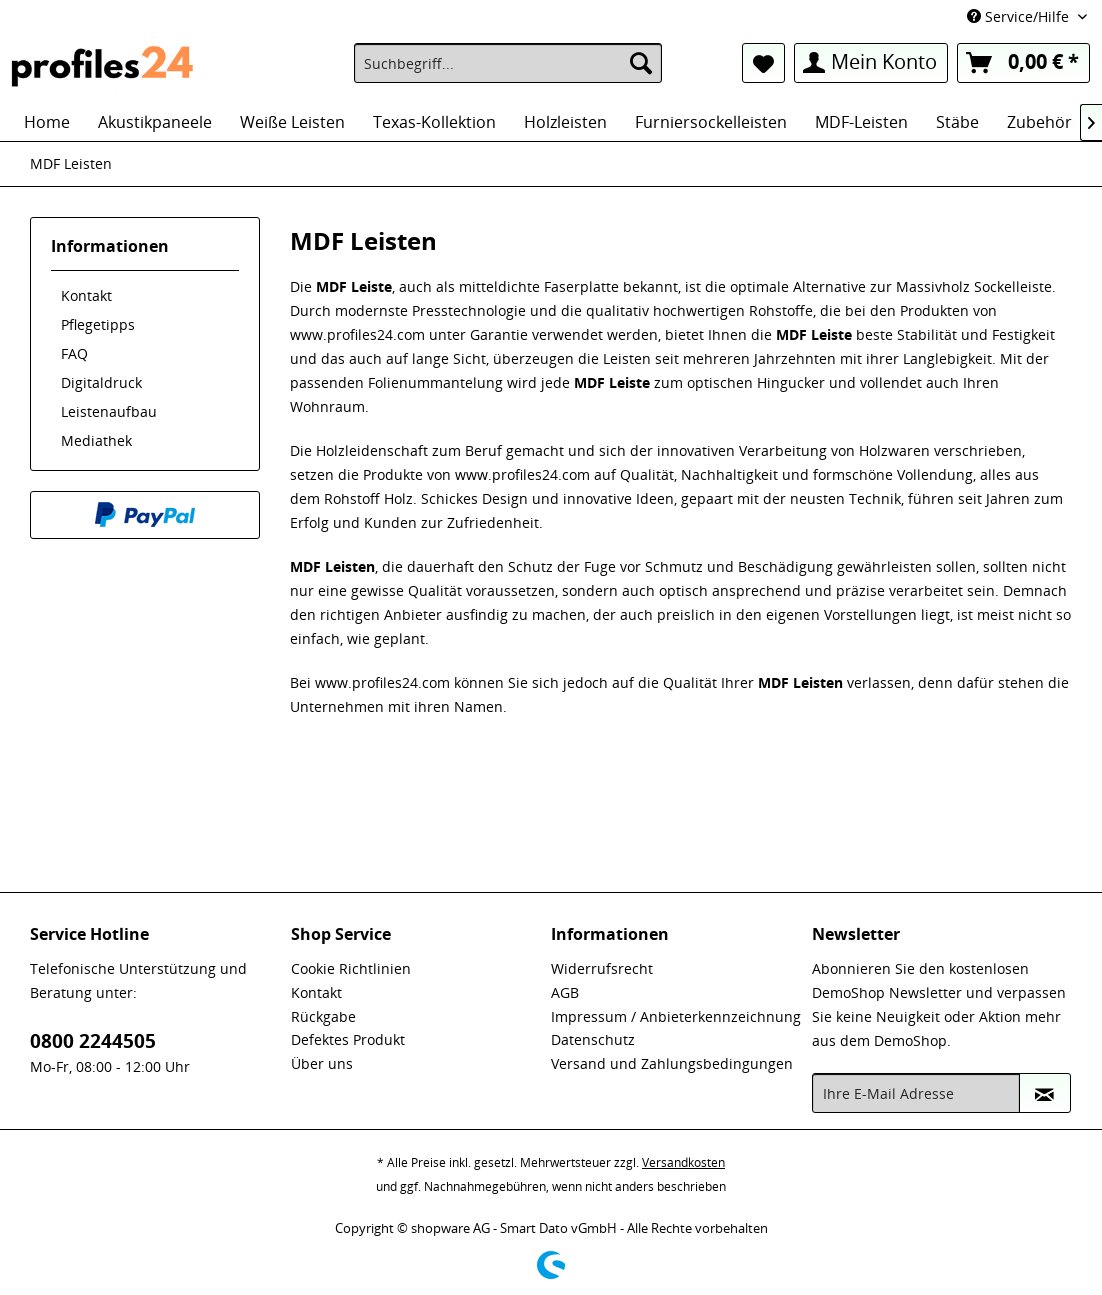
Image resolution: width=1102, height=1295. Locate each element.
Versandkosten (683, 1162)
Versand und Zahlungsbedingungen (672, 1063)
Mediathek (96, 440)
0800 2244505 (93, 1041)
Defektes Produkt (348, 1039)
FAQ (74, 353)
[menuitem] (508, 63)
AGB (565, 992)
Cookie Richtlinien (351, 968)
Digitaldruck (101, 382)
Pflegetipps (98, 324)
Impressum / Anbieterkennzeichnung (676, 1016)
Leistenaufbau (109, 411)
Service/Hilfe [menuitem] (1020, 16)
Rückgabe (323, 1016)
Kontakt (86, 295)
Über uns (322, 1063)
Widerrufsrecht (602, 968)
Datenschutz (593, 1039)
